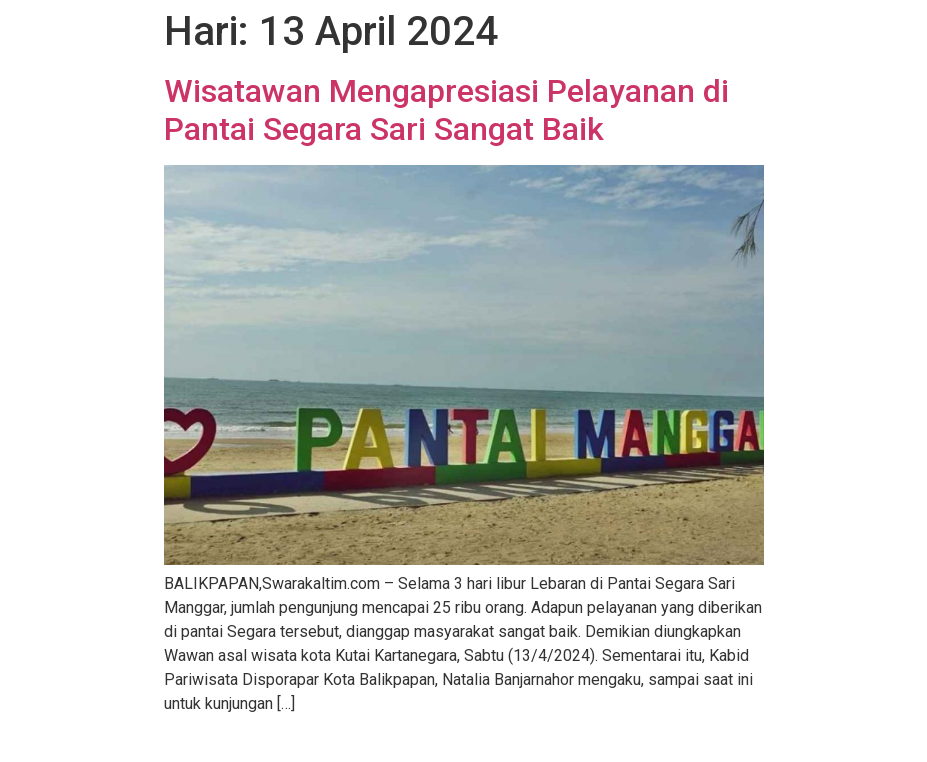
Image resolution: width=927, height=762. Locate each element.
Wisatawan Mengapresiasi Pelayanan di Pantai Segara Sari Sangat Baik (446, 110)
